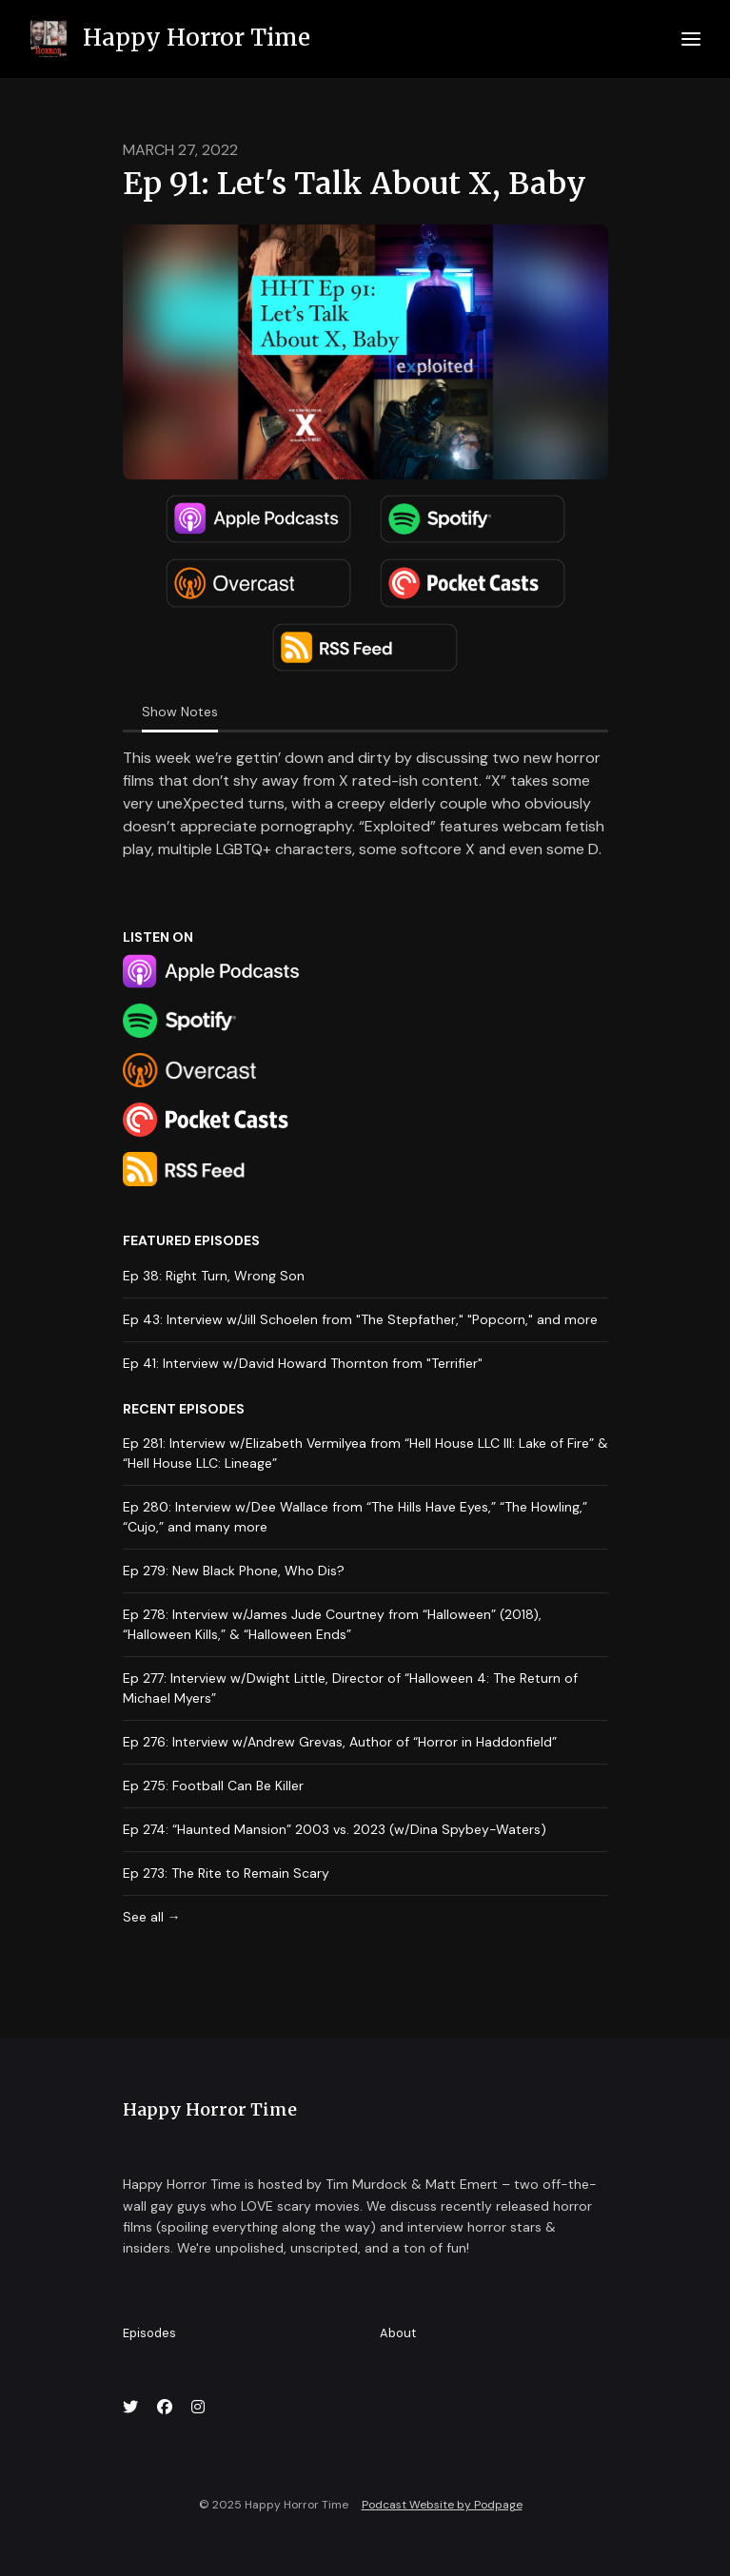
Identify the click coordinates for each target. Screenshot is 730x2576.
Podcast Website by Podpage (442, 2504)
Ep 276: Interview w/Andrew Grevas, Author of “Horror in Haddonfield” (340, 1741)
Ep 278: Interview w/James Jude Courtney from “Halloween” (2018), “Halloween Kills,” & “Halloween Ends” (332, 1624)
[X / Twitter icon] (130, 2407)
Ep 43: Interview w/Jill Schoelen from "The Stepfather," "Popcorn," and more (360, 1319)
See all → (152, 1916)
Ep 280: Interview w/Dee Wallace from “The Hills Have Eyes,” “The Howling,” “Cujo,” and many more (355, 1516)
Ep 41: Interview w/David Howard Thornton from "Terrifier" (303, 1363)
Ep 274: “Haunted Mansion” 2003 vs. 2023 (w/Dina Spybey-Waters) (334, 1829)
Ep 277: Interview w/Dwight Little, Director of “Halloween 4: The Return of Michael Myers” (350, 1688)
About (398, 2333)
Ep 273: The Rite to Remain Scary (226, 1873)
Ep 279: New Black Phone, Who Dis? (234, 1570)
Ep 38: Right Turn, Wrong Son (214, 1275)
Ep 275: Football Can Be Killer (213, 1785)
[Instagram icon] (198, 2407)
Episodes (149, 2333)
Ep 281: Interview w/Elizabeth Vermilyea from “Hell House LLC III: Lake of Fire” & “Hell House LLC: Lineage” (365, 1453)
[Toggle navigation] (690, 39)
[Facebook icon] (164, 2407)
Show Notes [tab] (180, 711)
